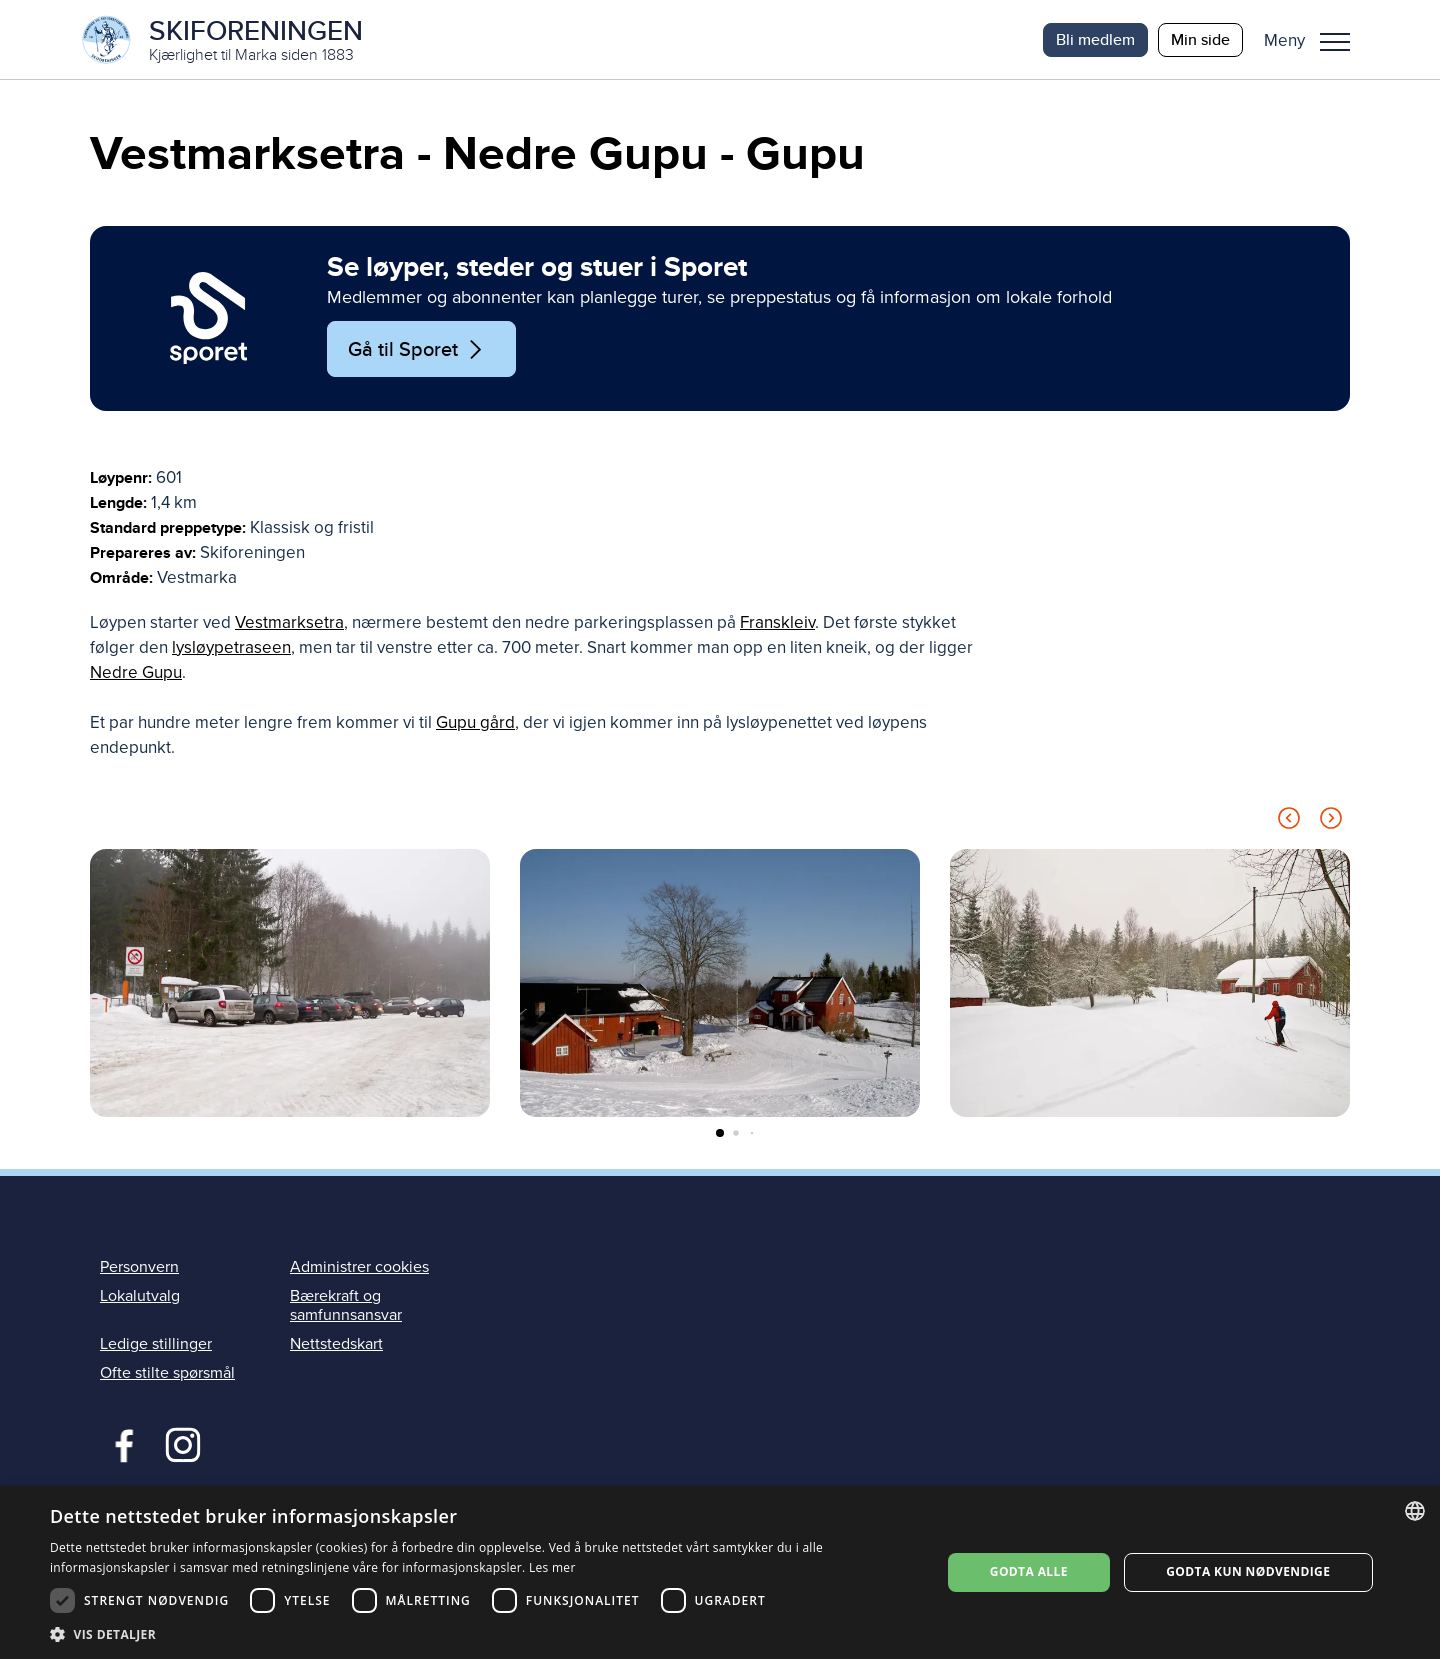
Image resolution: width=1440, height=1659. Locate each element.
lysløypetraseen (231, 648)
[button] (1314, 40)
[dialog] (720, 1572)
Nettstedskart (336, 1345)
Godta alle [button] (1029, 1571)
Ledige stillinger (156, 1345)
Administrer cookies (359, 1267)
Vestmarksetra (289, 623)
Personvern (139, 1267)
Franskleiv (777, 623)
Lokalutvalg (140, 1297)
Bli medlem (1095, 39)
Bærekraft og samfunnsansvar (346, 1306)
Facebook (119, 1444)
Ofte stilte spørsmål (167, 1374)
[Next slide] (1331, 822)
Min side (1200, 39)
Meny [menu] (1335, 42)
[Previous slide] (1289, 822)
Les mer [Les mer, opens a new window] (552, 1567)
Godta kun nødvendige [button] (1248, 1571)
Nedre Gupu (136, 673)
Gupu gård (475, 723)
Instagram (182, 1444)
